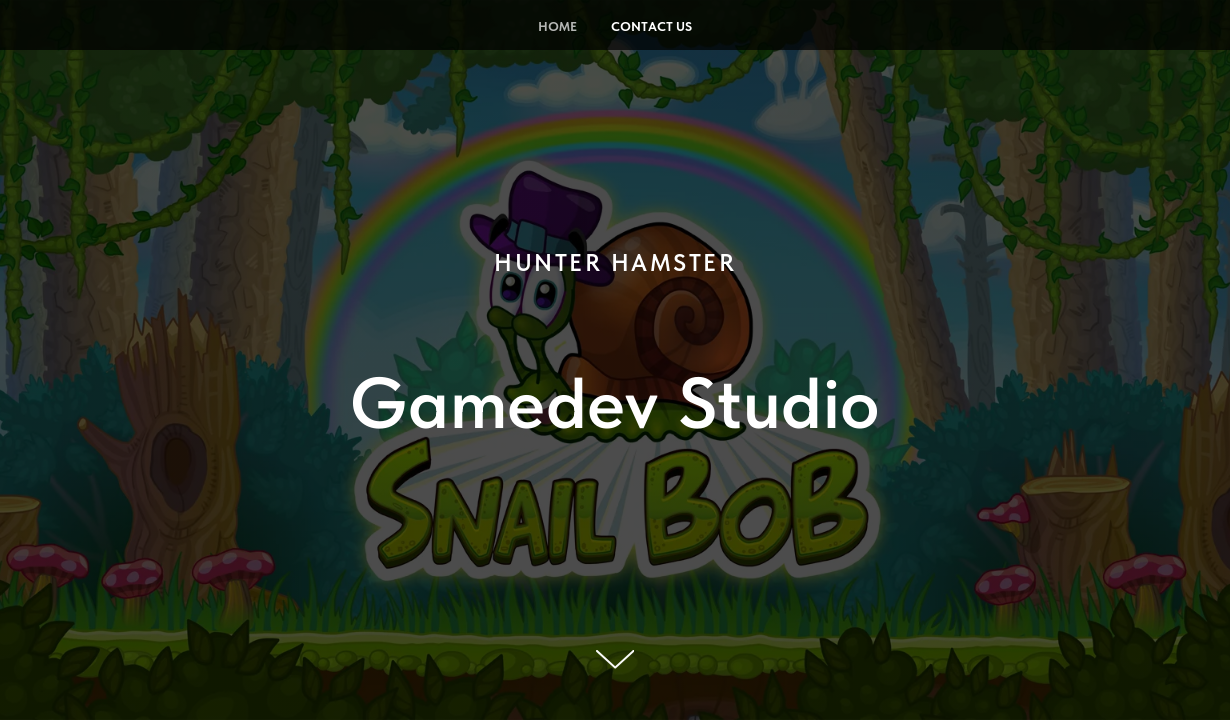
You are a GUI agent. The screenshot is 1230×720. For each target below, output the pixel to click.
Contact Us (651, 26)
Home (557, 26)
